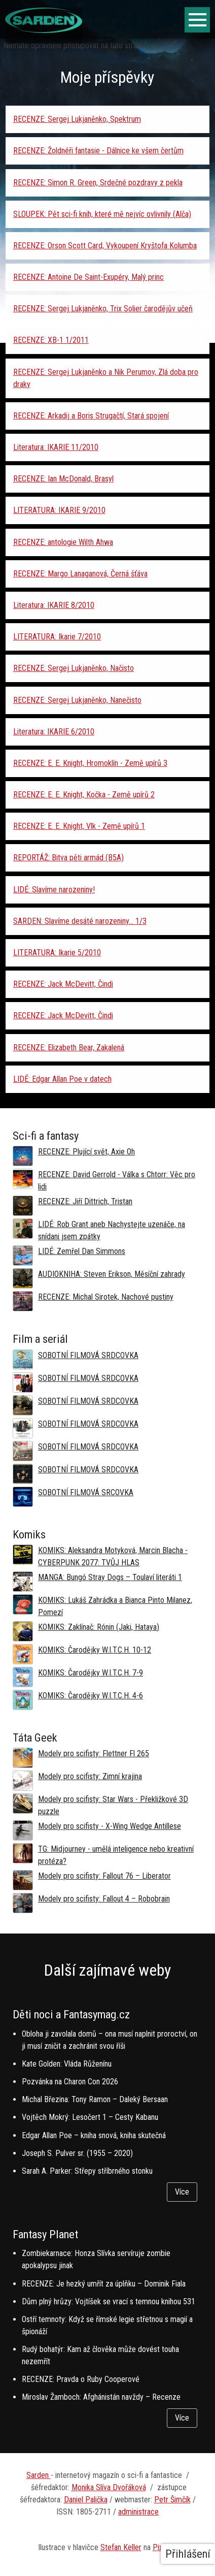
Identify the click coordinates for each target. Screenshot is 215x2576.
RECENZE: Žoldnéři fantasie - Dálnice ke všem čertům (98, 150)
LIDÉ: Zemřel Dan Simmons (81, 1251)
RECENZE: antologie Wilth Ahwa (63, 542)
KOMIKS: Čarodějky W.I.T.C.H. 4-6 (90, 1695)
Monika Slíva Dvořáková (108, 2487)
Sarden (38, 2475)
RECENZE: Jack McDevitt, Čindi (63, 984)
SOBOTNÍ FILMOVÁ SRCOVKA (85, 1492)
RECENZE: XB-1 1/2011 (51, 340)
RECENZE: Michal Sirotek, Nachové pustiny (105, 1297)
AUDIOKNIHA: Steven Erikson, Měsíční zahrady (111, 1274)
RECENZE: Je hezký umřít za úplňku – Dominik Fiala (104, 2284)
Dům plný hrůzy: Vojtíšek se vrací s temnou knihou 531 (108, 2301)
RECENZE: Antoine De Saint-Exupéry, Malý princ (88, 277)
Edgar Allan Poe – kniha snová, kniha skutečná (94, 2135)
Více (182, 2192)
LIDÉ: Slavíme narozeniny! (54, 889)
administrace (138, 2512)
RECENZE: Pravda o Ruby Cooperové (80, 2379)
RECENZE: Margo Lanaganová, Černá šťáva (80, 573)
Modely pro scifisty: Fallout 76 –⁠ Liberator (104, 1876)
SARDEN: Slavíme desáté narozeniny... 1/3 (80, 921)
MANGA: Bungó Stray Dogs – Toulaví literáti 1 (110, 1577)
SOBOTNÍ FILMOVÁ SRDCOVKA (88, 1355)
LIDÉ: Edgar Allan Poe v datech (62, 1079)
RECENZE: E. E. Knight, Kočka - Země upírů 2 (84, 794)
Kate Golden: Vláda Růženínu (67, 2064)
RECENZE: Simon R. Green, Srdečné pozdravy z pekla (98, 182)
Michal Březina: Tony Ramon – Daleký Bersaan (95, 2099)
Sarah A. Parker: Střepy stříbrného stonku (87, 2171)
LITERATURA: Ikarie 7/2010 (57, 636)
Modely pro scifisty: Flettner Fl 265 (93, 1753)
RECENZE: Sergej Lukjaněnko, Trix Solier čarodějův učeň (103, 308)
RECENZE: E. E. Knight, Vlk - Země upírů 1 (79, 826)
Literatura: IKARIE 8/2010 (53, 605)
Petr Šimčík (172, 2499)
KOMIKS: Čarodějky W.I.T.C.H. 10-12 (94, 1650)
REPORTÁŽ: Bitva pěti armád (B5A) (68, 857)
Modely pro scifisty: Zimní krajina (90, 1776)
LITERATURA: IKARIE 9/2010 (59, 510)
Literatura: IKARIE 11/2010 (55, 447)
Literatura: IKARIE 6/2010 (53, 731)
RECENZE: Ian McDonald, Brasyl (63, 479)
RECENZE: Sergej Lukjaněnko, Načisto (73, 668)
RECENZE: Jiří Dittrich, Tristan (85, 1201)
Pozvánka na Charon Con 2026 (70, 2081)
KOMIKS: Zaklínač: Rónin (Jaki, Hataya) (98, 1627)
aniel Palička (88, 2499)
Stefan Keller (120, 2547)
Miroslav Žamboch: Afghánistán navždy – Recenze (101, 2397)
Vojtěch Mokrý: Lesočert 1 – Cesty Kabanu (90, 2117)
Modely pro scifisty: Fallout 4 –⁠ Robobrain (104, 1899)
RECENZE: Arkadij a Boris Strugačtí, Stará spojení (91, 416)
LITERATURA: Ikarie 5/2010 (57, 952)
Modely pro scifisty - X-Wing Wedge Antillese (109, 1826)
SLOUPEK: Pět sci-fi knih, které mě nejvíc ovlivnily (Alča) (102, 214)
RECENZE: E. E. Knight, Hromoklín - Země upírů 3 (90, 763)
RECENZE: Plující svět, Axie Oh (86, 1151)
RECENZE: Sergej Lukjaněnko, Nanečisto (77, 700)
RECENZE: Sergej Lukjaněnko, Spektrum (77, 119)
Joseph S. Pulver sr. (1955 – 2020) (77, 2153)
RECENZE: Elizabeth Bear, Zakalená (68, 1047)
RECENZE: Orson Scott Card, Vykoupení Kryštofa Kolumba (105, 245)
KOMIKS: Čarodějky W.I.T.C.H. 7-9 (90, 1673)
